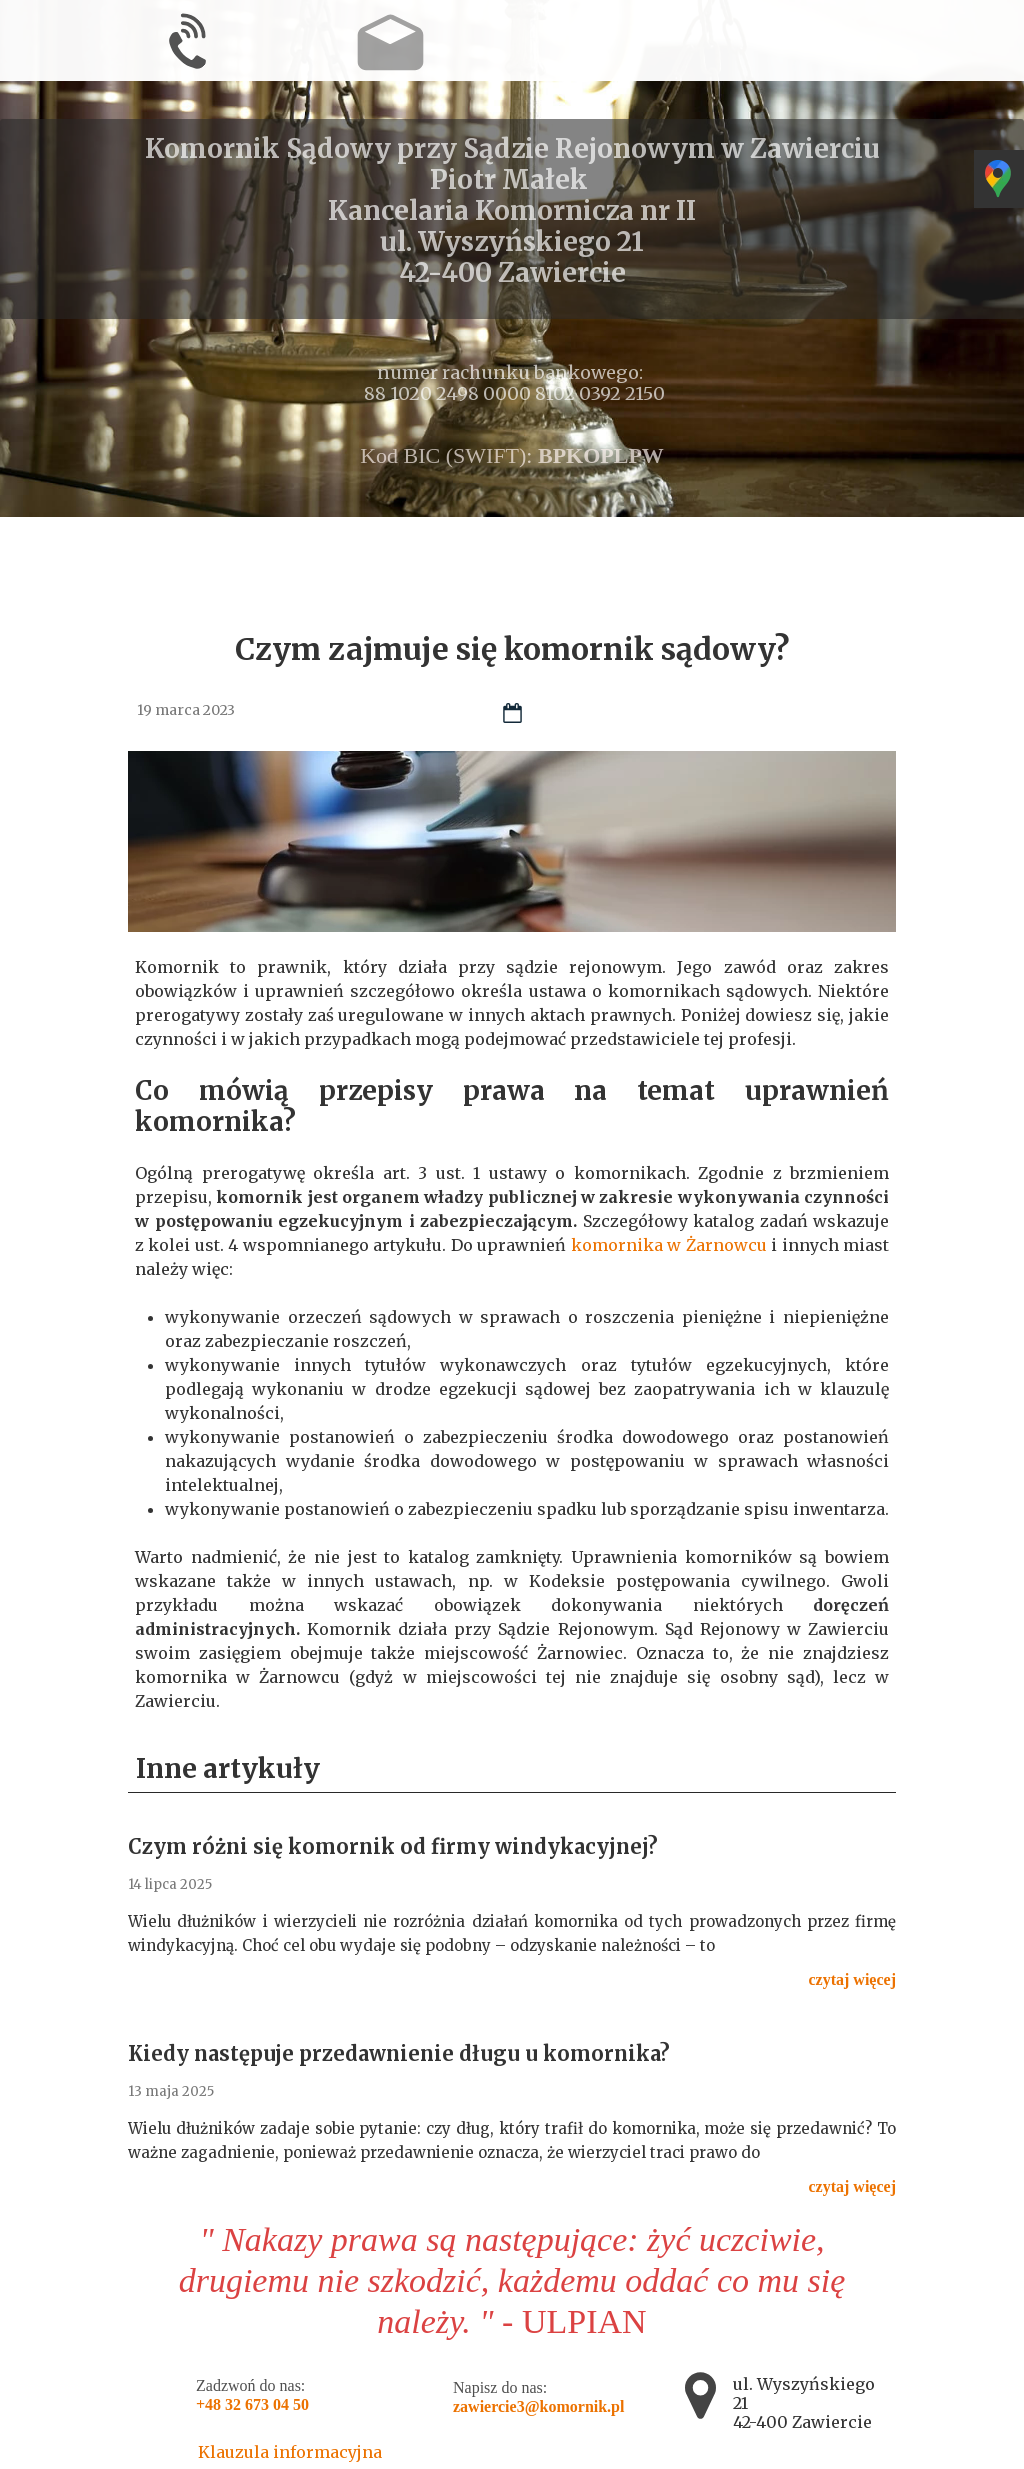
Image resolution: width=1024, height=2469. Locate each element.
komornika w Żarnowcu (669, 1245)
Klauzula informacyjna (290, 2452)
